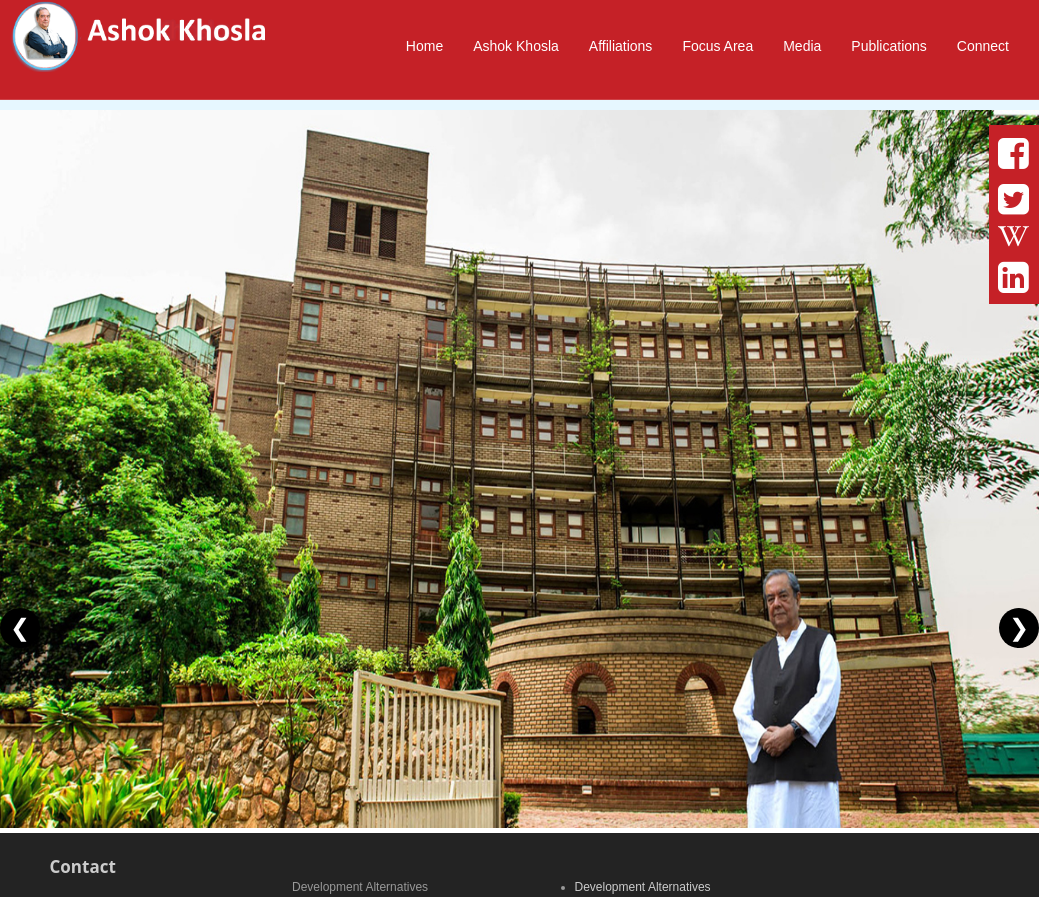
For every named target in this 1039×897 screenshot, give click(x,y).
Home (424, 46)
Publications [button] (889, 46)
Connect (983, 46)
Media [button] (802, 46)
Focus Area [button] (717, 46)
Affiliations (621, 46)
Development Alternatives (643, 887)
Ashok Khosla (516, 46)
